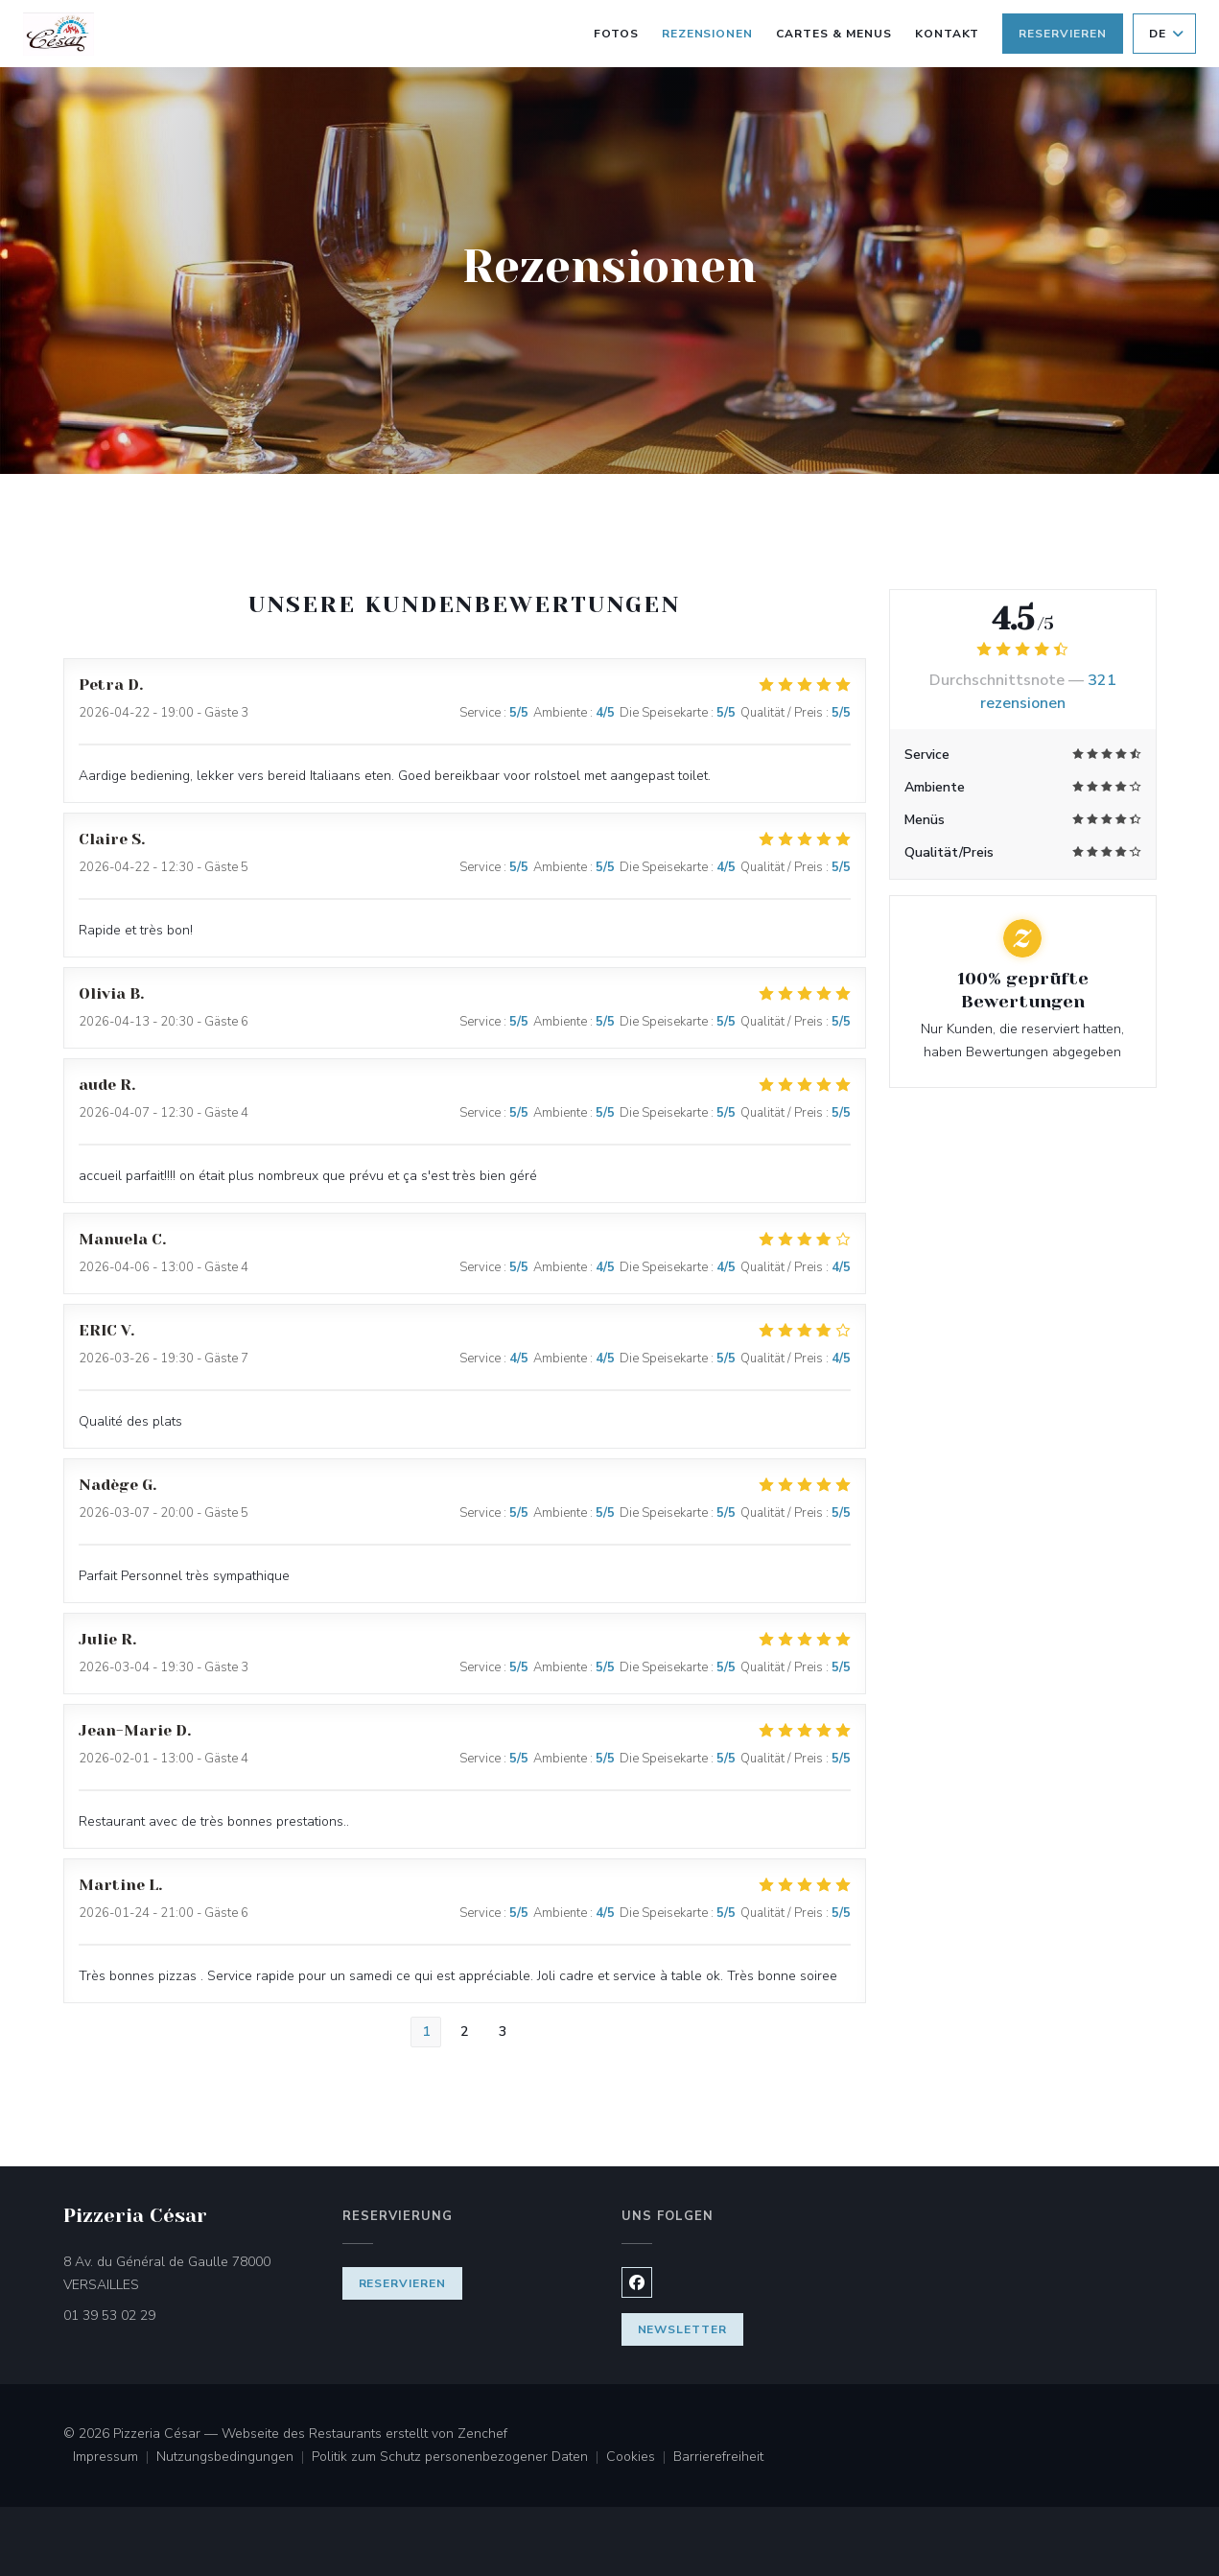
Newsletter (683, 2329)
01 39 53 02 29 (109, 2315)
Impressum (114, 2458)
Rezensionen (708, 33)
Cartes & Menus (833, 31)
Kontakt (947, 33)
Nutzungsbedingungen (234, 2458)
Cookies (639, 2458)
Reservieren (1063, 33)
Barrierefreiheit (718, 2458)
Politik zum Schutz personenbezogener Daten (459, 2458)
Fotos (616, 33)
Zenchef (482, 2433)
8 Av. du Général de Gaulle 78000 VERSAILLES (181, 2273)
